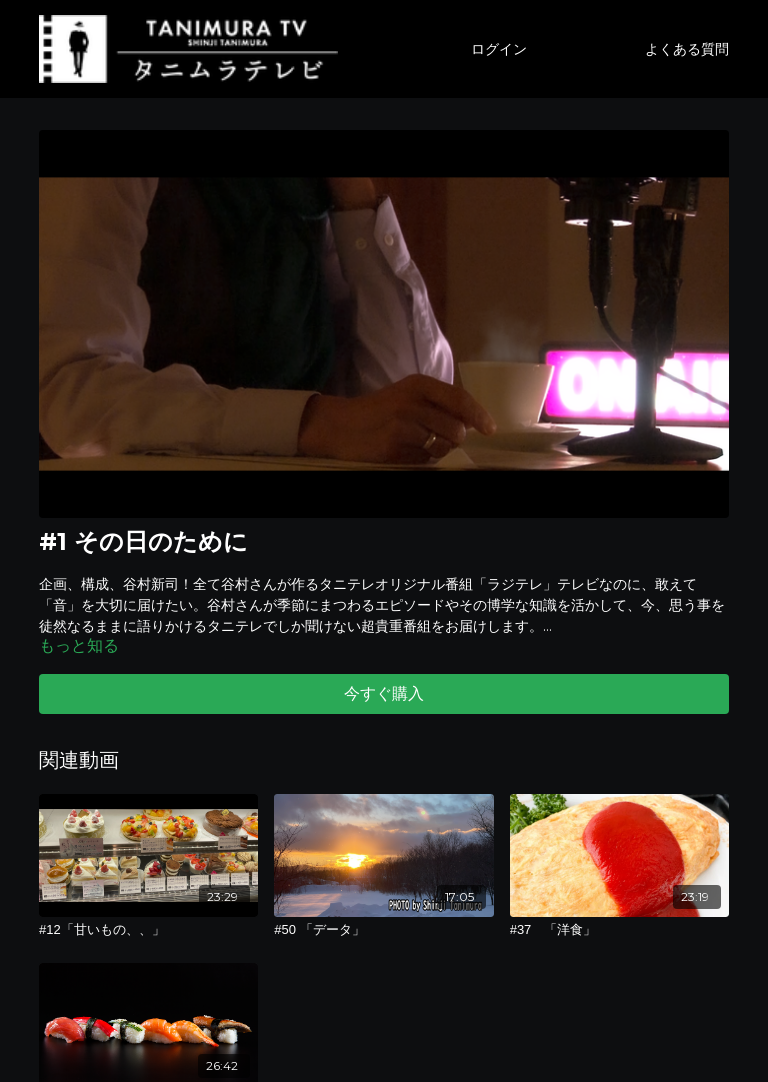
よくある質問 (687, 49)
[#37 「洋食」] (619, 930)
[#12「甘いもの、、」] (148, 930)
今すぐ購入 (384, 693)
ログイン (499, 49)
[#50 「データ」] (383, 930)
